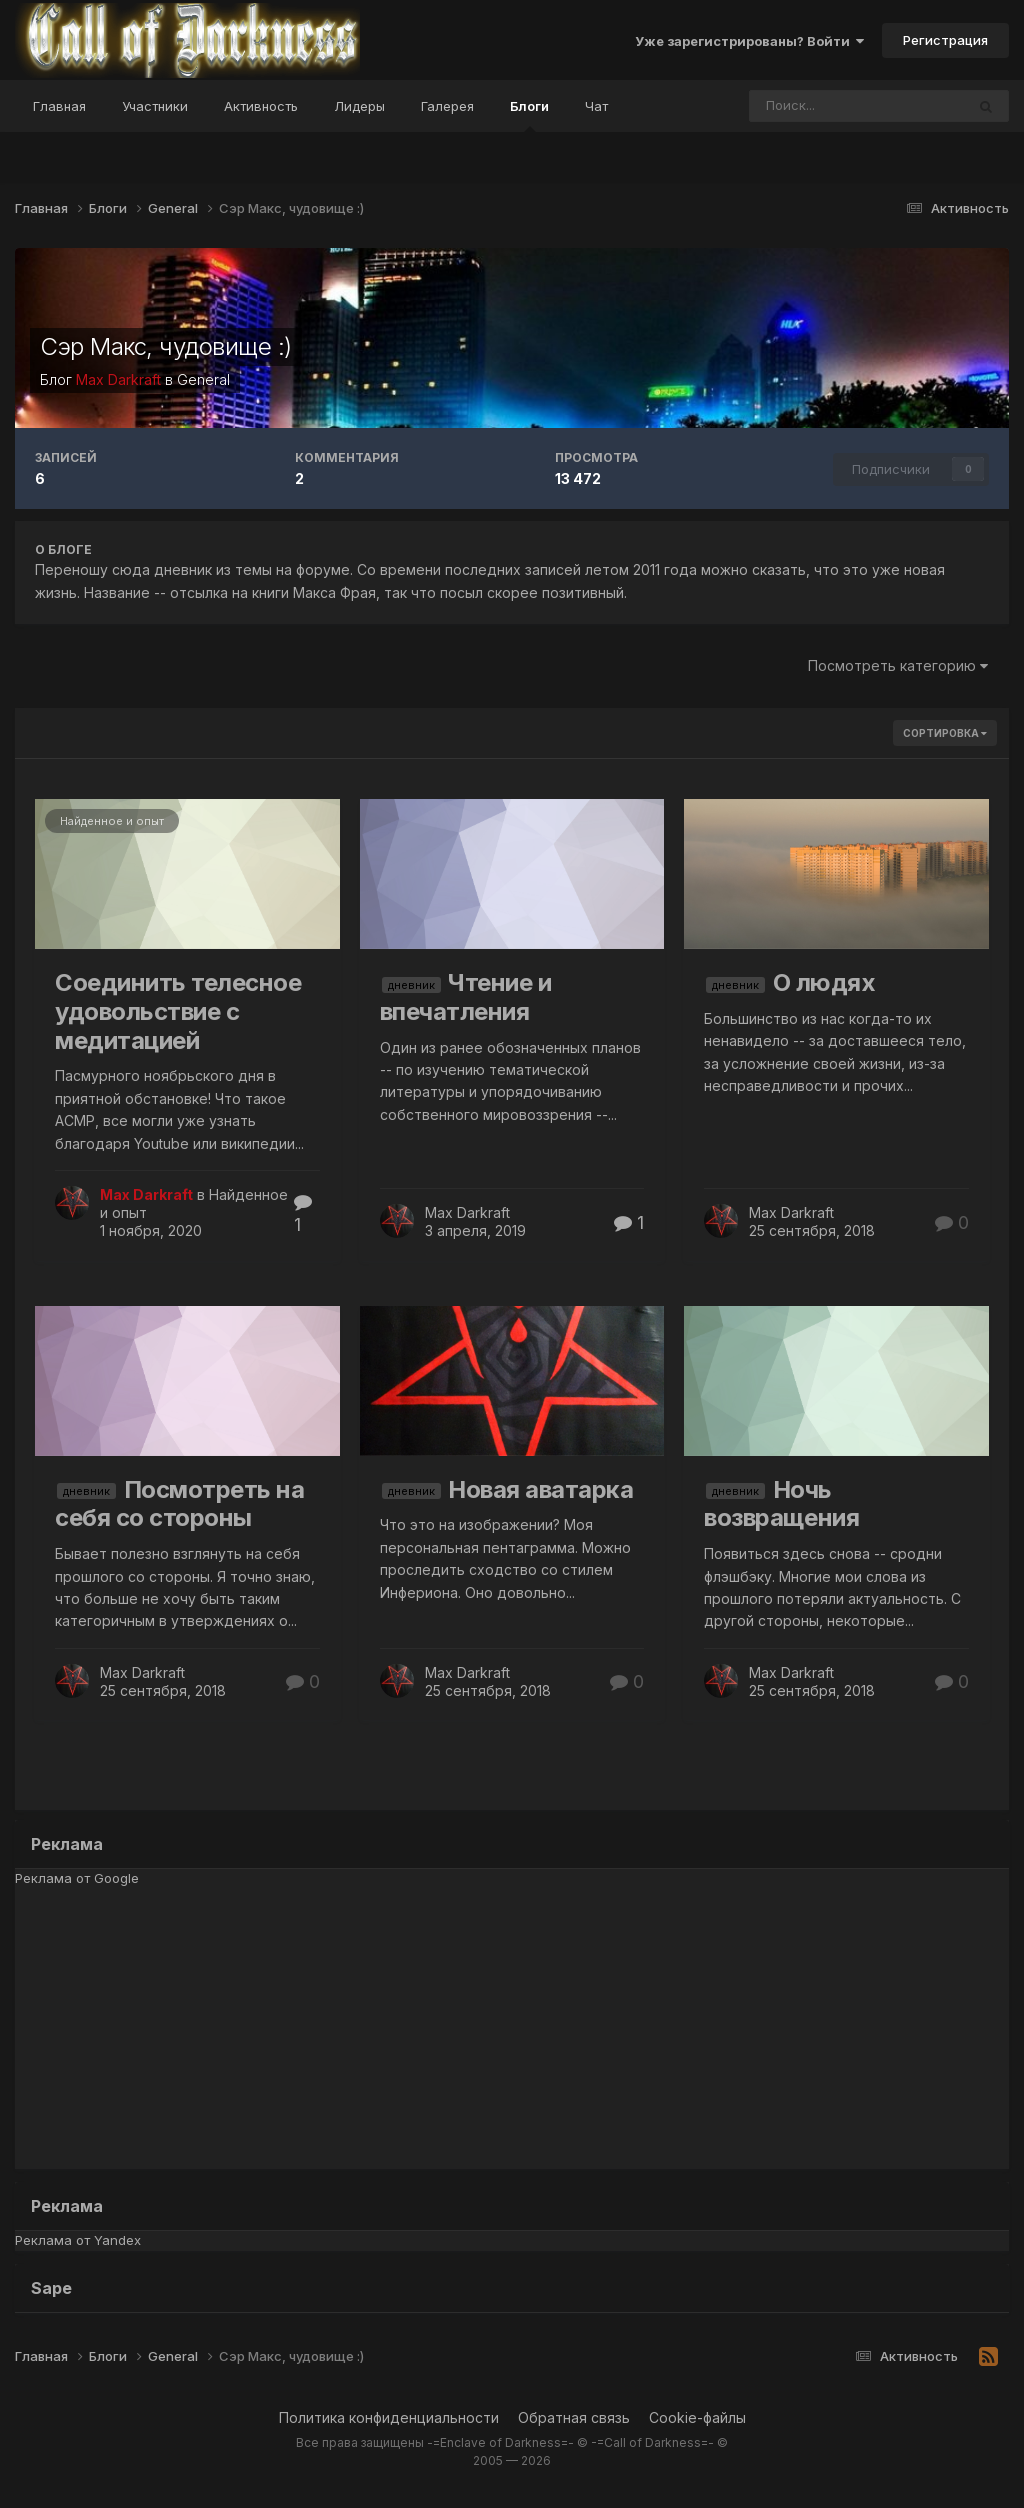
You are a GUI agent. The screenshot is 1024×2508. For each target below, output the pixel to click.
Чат (596, 106)
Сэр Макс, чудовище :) (166, 346)
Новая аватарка (540, 1489)
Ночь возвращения (781, 1504)
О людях (824, 982)
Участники (155, 106)
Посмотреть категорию (898, 665)
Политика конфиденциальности (389, 2417)
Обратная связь (574, 2417)
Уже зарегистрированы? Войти (749, 41)
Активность (261, 106)
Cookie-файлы (697, 2417)
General (203, 379)
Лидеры (359, 106)
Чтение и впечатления (466, 997)
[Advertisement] (512, 2029)
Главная (59, 106)
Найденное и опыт (112, 821)
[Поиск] (808, 106)
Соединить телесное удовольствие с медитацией (178, 1011)
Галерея (447, 106)
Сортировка (945, 733)
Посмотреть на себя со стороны (179, 1504)
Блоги (529, 115)
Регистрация (945, 40)
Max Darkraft (467, 1212)
